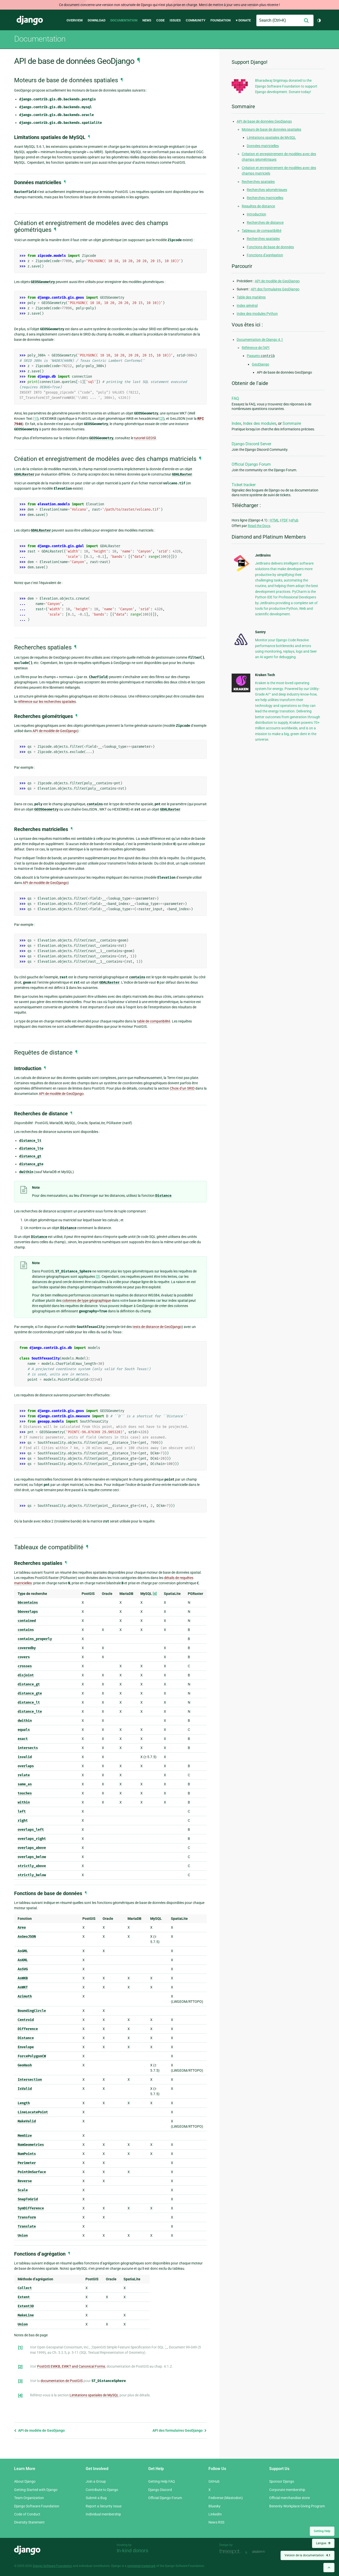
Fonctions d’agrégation (265, 255)
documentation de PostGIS (62, 2381)
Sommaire (292, 423)
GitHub (214, 2481)
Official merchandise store (289, 2498)
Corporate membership (287, 2490)
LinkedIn (215, 2514)
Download (96, 20)
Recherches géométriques (267, 190)
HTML (274, 520)
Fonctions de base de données (270, 247)
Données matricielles (263, 146)
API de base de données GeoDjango (264, 121)
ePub (294, 520)
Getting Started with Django (35, 2490)
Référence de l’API (255, 348)
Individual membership (103, 2514)
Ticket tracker (244, 484)
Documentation (123, 20)
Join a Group (96, 2481)
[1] (35, 419)
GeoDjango (260, 364)
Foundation (220, 20)
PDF (285, 520)
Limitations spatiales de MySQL (271, 137)
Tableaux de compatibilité (261, 231)
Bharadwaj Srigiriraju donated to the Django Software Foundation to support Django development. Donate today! (286, 86)
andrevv (264, 2552)
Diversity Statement (29, 2522)
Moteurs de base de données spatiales (271, 129)
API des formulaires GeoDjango (179, 2430)
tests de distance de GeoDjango (157, 1327)
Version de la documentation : (307, 2555)
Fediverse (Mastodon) (225, 2498)
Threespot (231, 2552)
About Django (25, 2481)
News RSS (216, 2522)
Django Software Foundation (36, 2506)
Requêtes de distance (258, 206)
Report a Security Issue (103, 2506)
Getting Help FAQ (161, 2481)
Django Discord (160, 2490)
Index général (247, 305)
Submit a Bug (96, 2498)
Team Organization (29, 2498)
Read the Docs (259, 526)
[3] (98, 1277)
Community (195, 20)
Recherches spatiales (258, 182)
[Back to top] (329, 2567)
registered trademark (141, 2566)
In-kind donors (132, 2550)
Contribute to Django (102, 2490)
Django (30, 20)
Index (236, 423)
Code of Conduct (27, 2514)
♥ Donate (243, 20)
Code (160, 20)
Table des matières (251, 297)
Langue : (323, 2543)
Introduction (256, 214)
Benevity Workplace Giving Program (297, 2506)
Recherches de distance (265, 222)
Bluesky (214, 2506)
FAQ (235, 398)
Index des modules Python (257, 314)
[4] (155, 1594)
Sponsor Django (281, 2481)
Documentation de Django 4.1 (260, 340)
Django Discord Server (251, 443)
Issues (175, 20)
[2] (161, 419)
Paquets (261, 356)
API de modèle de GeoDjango (39, 2430)
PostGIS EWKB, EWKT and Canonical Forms (71, 2366)
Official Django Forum (251, 464)
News (146, 20)
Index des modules (259, 423)
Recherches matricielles (265, 198)
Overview (75, 20)
